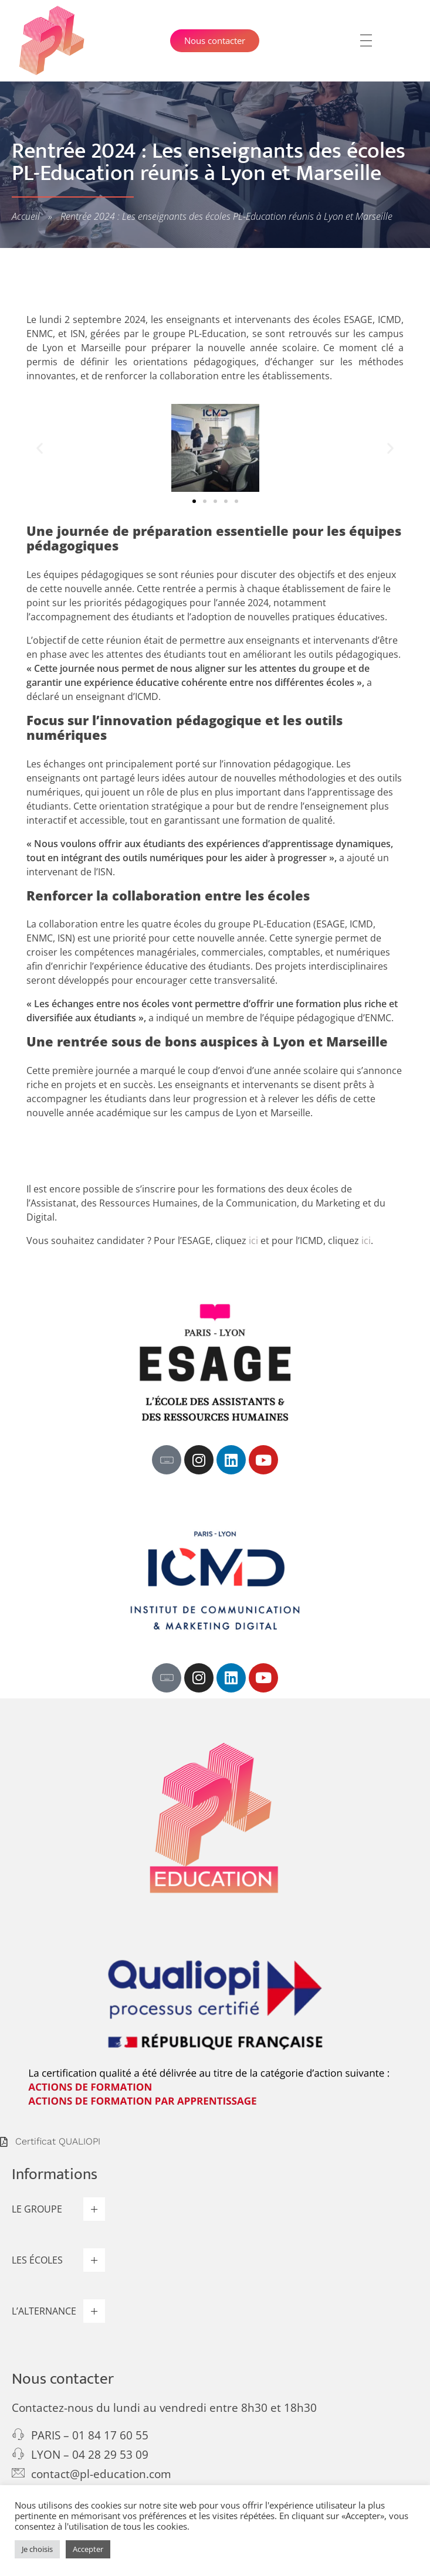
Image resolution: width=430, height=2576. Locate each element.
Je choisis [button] (37, 2549)
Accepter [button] (88, 2549)
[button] (39, 447)
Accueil (26, 216)
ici (253, 1240)
